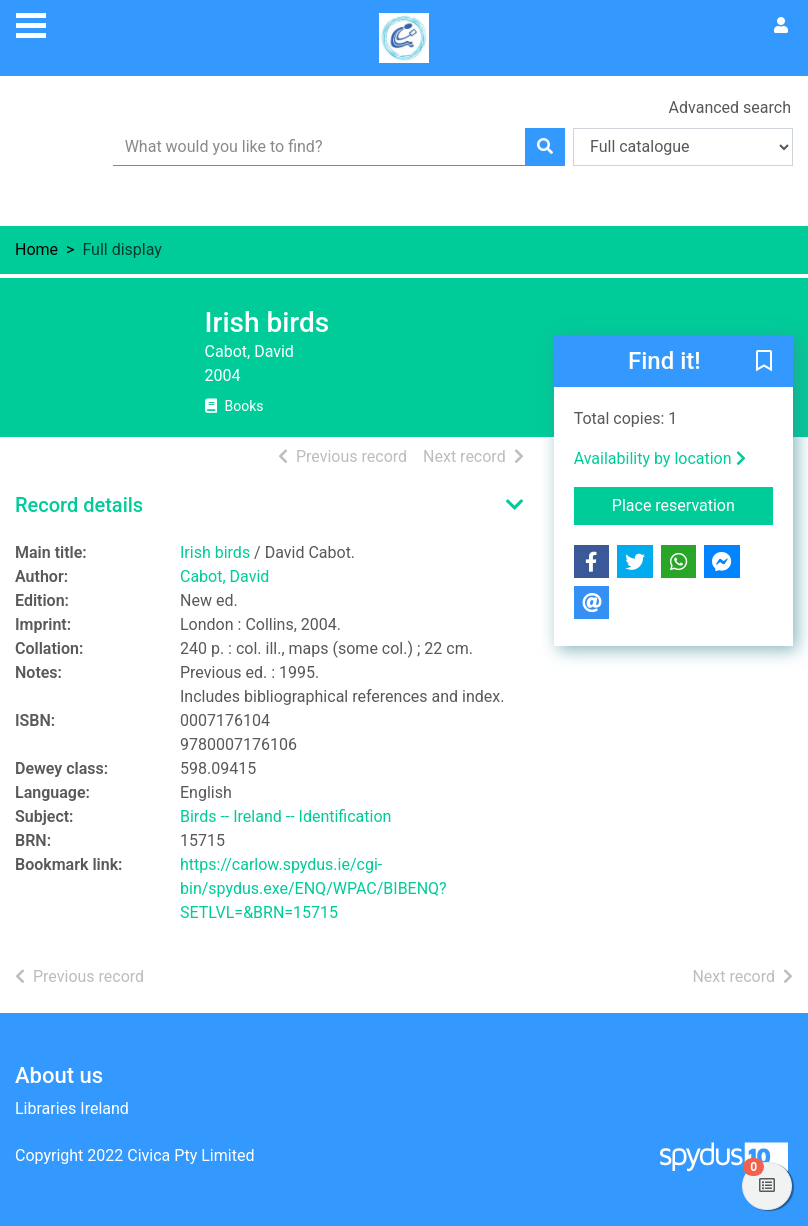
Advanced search (730, 107)
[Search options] (683, 147)
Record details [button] (79, 505)
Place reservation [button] (692, 504)
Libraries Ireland (72, 1108)
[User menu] (781, 26)
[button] (764, 362)
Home (36, 249)
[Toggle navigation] (31, 23)
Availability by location (660, 458)
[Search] (545, 147)
